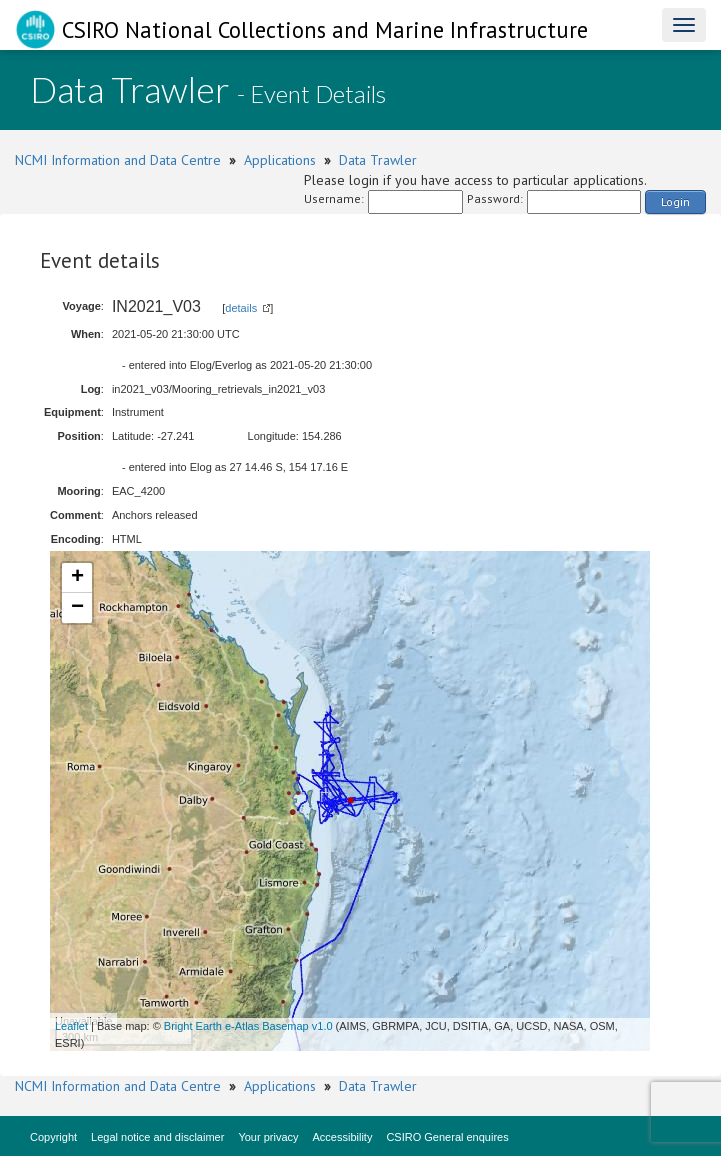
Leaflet (71, 1026)
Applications (280, 160)
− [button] (77, 608)
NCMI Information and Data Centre (118, 160)
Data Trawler (378, 160)
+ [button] (77, 578)
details (241, 308)
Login (675, 201)
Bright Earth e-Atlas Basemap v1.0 (248, 1026)
